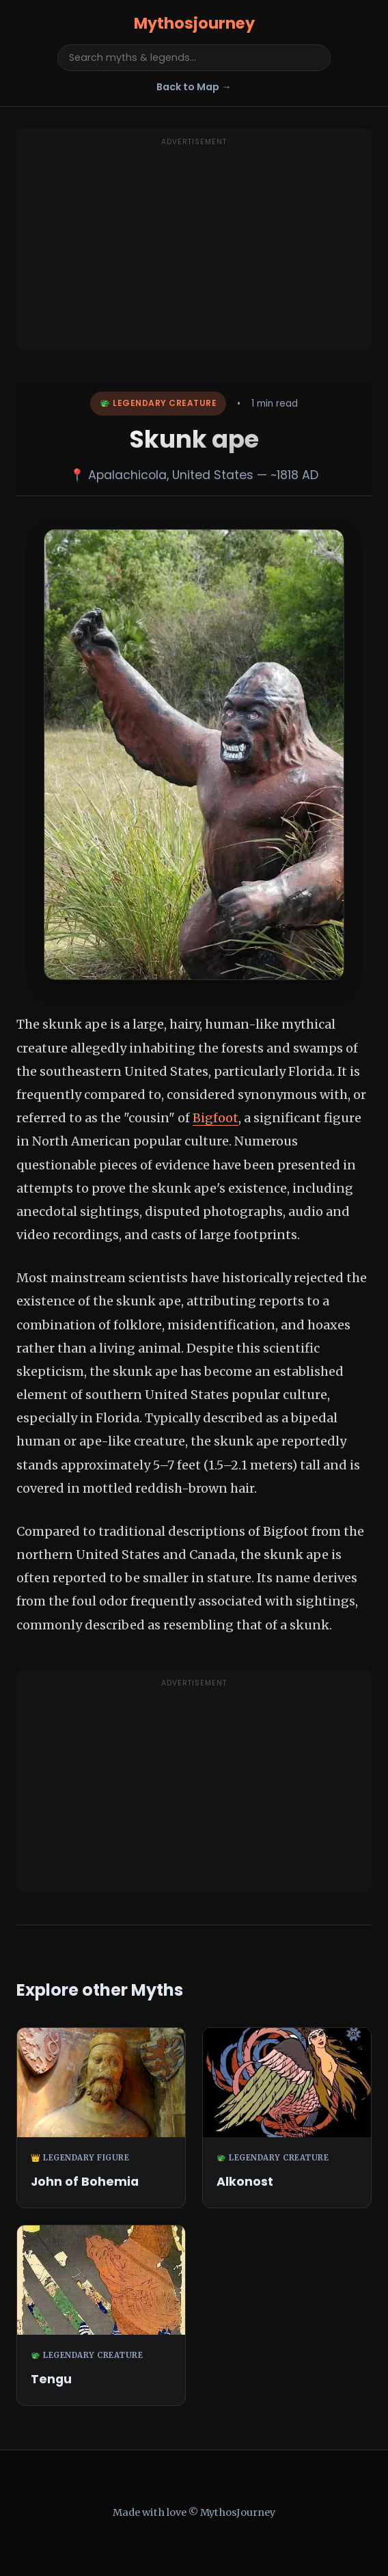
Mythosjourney (194, 23)
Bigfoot (215, 1118)
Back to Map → (193, 87)
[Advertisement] (194, 247)
